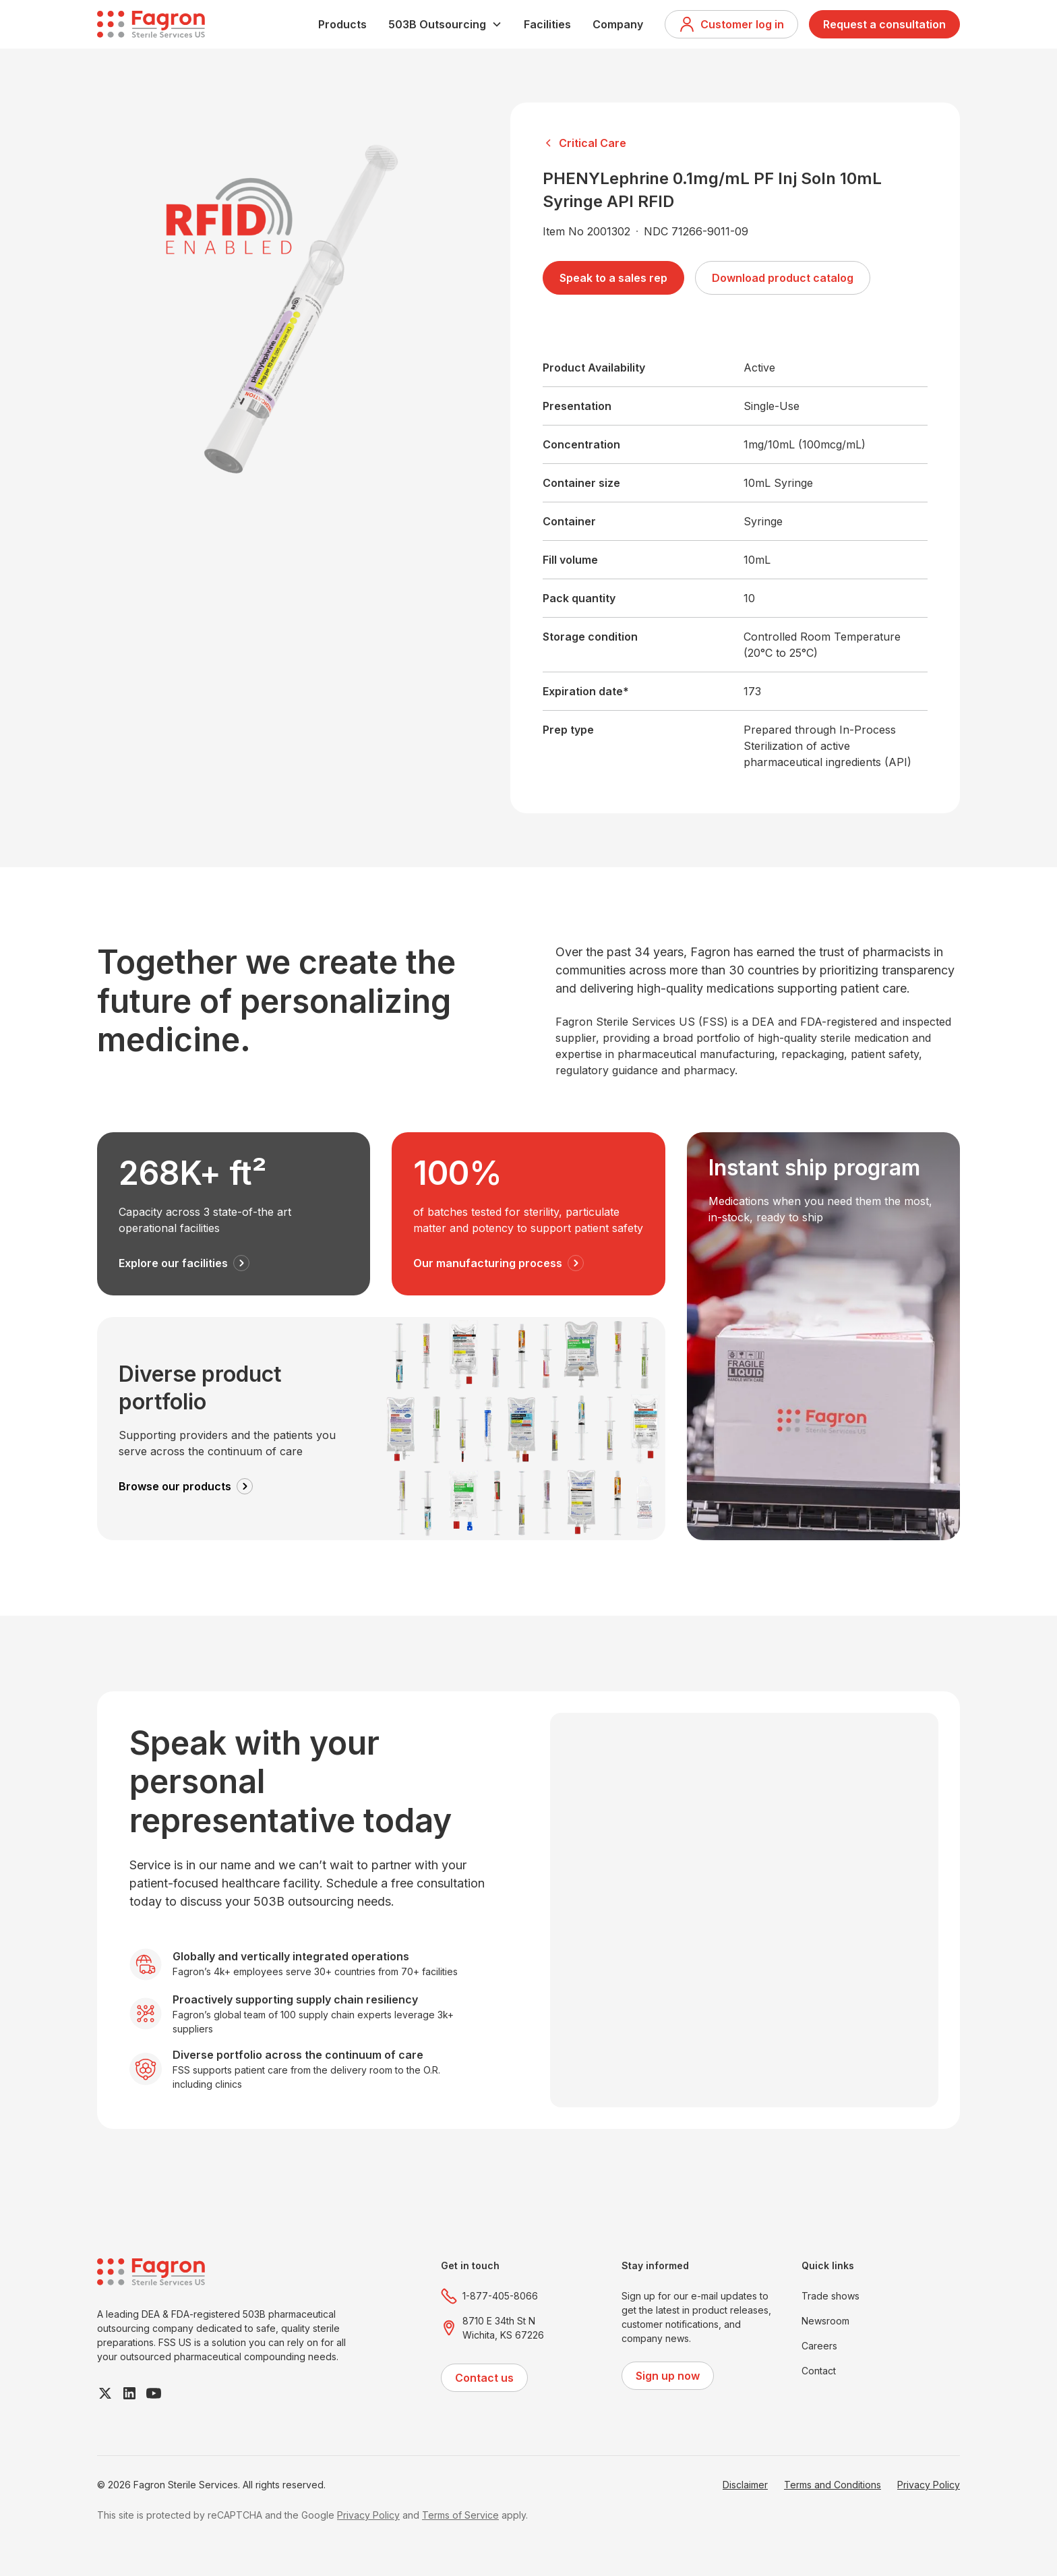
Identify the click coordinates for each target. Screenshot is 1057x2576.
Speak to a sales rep (613, 278)
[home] (151, 24)
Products (342, 24)
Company (618, 24)
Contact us (484, 2377)
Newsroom (825, 2320)
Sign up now (668, 2375)
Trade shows (830, 2296)
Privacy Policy (928, 2484)
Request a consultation (884, 24)
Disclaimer (745, 2484)
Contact (819, 2370)
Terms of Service (460, 2515)
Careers (819, 2345)
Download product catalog (782, 278)
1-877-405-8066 (500, 2296)
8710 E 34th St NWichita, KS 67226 (503, 2328)
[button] (445, 24)
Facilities (547, 24)
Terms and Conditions (832, 2484)
